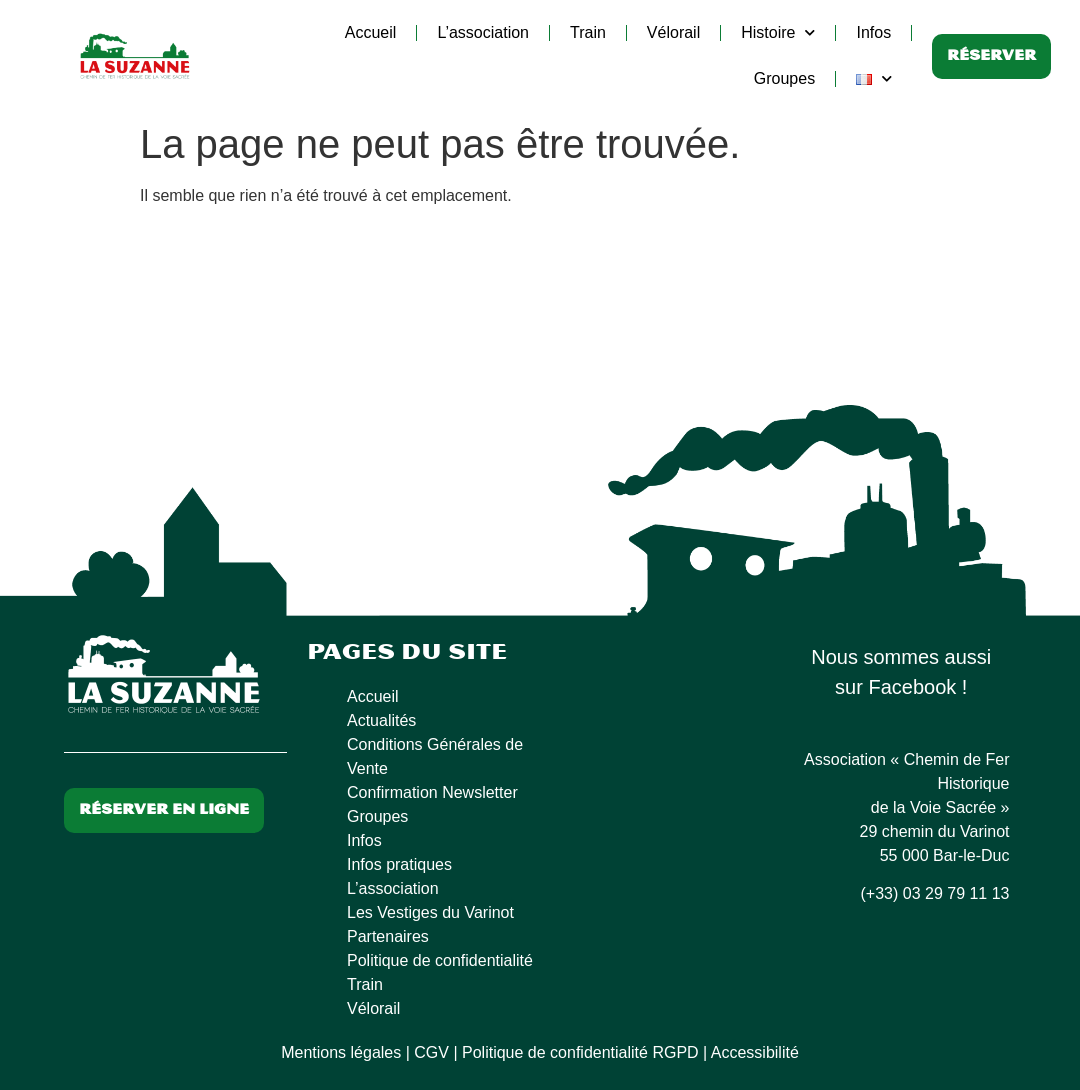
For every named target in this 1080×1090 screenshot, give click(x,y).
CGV (431, 1052)
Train (588, 32)
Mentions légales (341, 1052)
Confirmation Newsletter (432, 792)
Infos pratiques (399, 864)
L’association (483, 32)
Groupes (784, 78)
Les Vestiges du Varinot (430, 912)
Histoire (778, 32)
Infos (873, 32)
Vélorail (673, 32)
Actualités (381, 720)
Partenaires (388, 936)
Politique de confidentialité (440, 960)
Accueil (371, 32)
